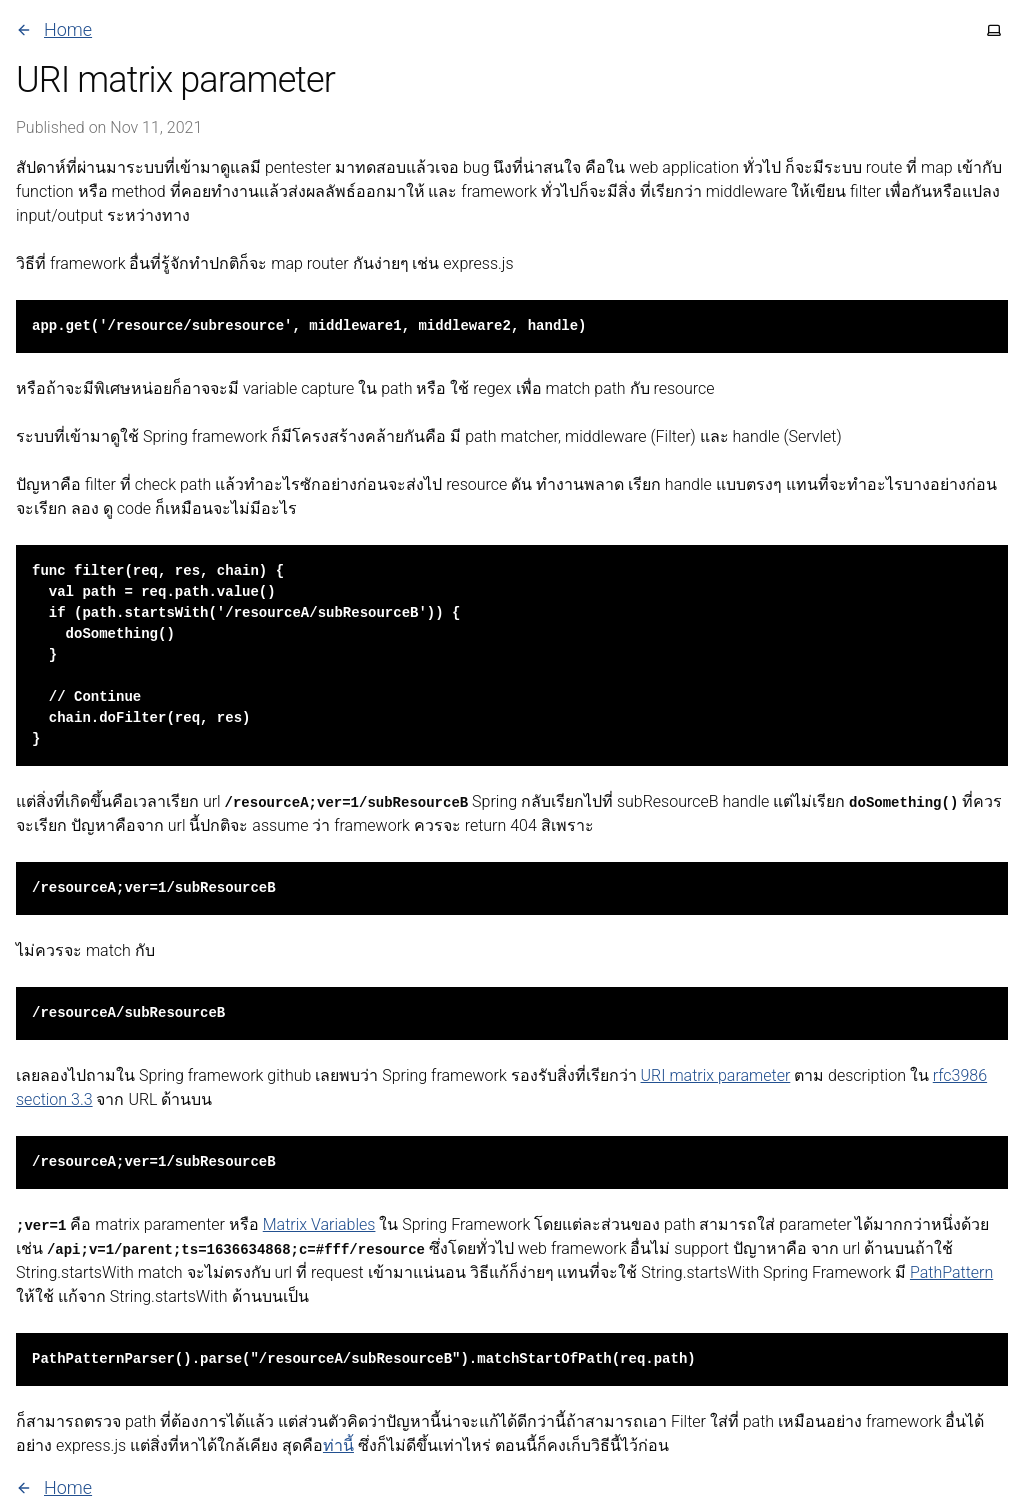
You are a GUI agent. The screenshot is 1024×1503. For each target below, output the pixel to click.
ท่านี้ (338, 1445)
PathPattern (951, 1272)
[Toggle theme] (994, 30)
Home (54, 29)
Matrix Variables (319, 1224)
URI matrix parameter (716, 1075)
